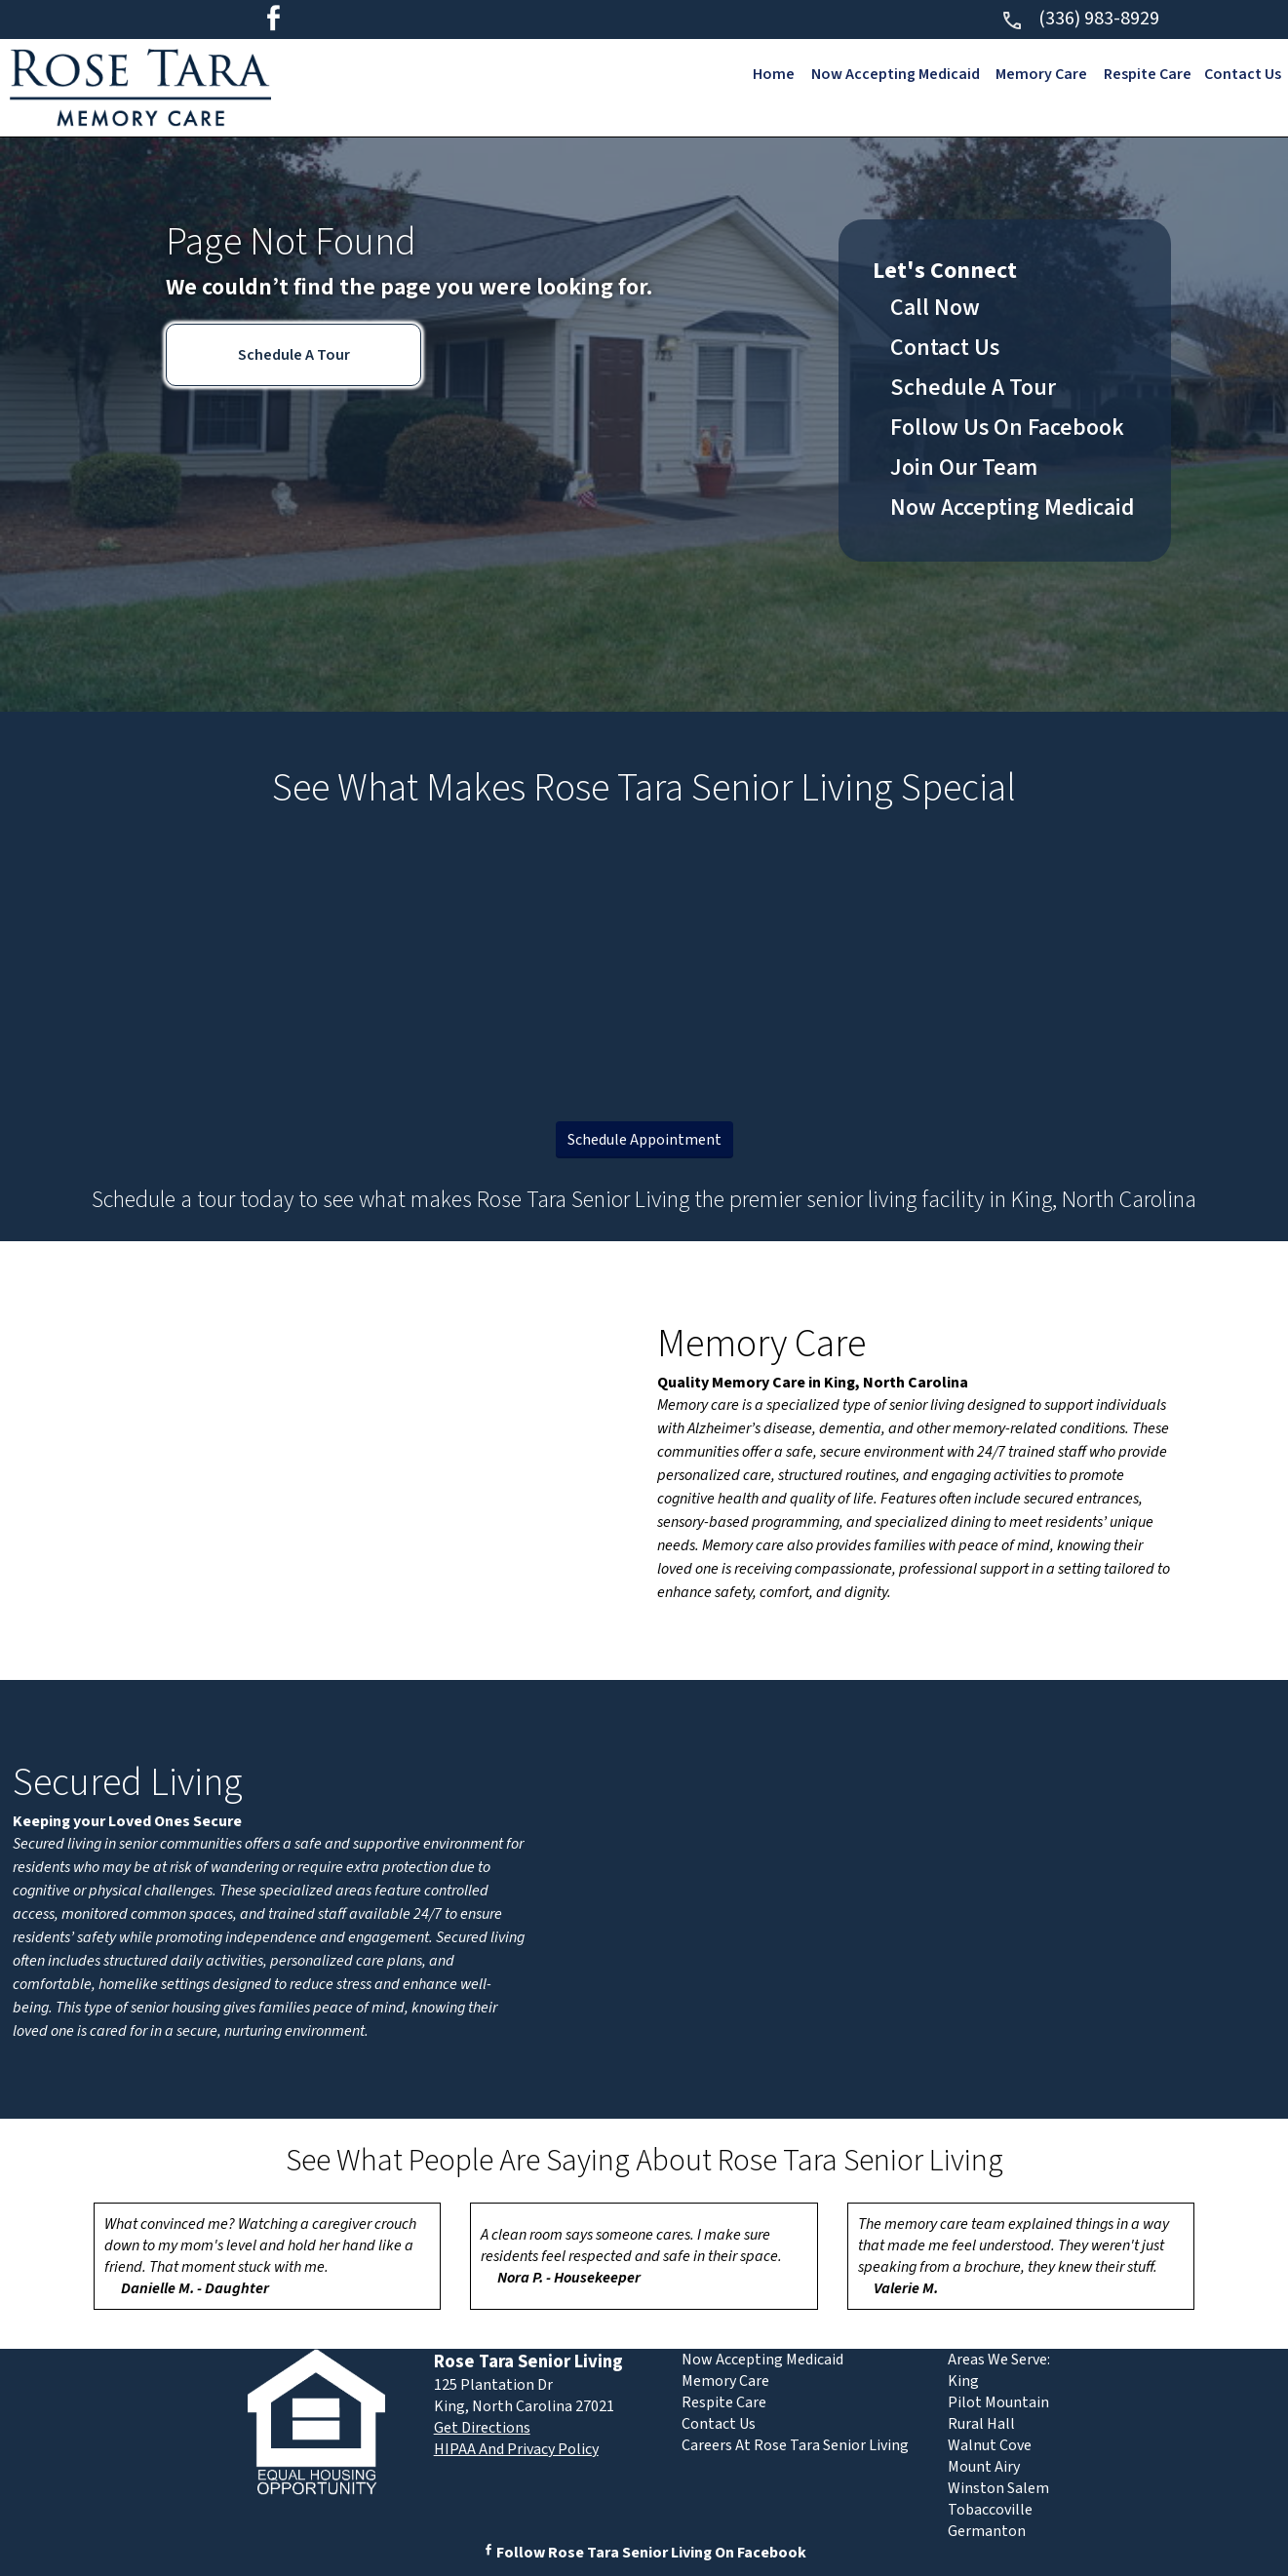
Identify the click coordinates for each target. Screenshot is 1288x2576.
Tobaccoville (990, 2509)
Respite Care (1146, 74)
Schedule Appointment (644, 1140)
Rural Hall (981, 2424)
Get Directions (482, 2428)
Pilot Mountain (998, 2402)
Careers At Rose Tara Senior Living (795, 2445)
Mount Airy (984, 2467)
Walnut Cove (990, 2445)
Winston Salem (998, 2488)
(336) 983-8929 (1079, 18)
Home (772, 74)
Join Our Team (963, 467)
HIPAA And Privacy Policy (516, 2449)
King (963, 2381)
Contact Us (1242, 74)
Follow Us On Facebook (1007, 427)
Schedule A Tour (294, 355)
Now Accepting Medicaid (893, 74)
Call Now (935, 308)
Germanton (987, 2531)
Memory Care (1040, 74)
